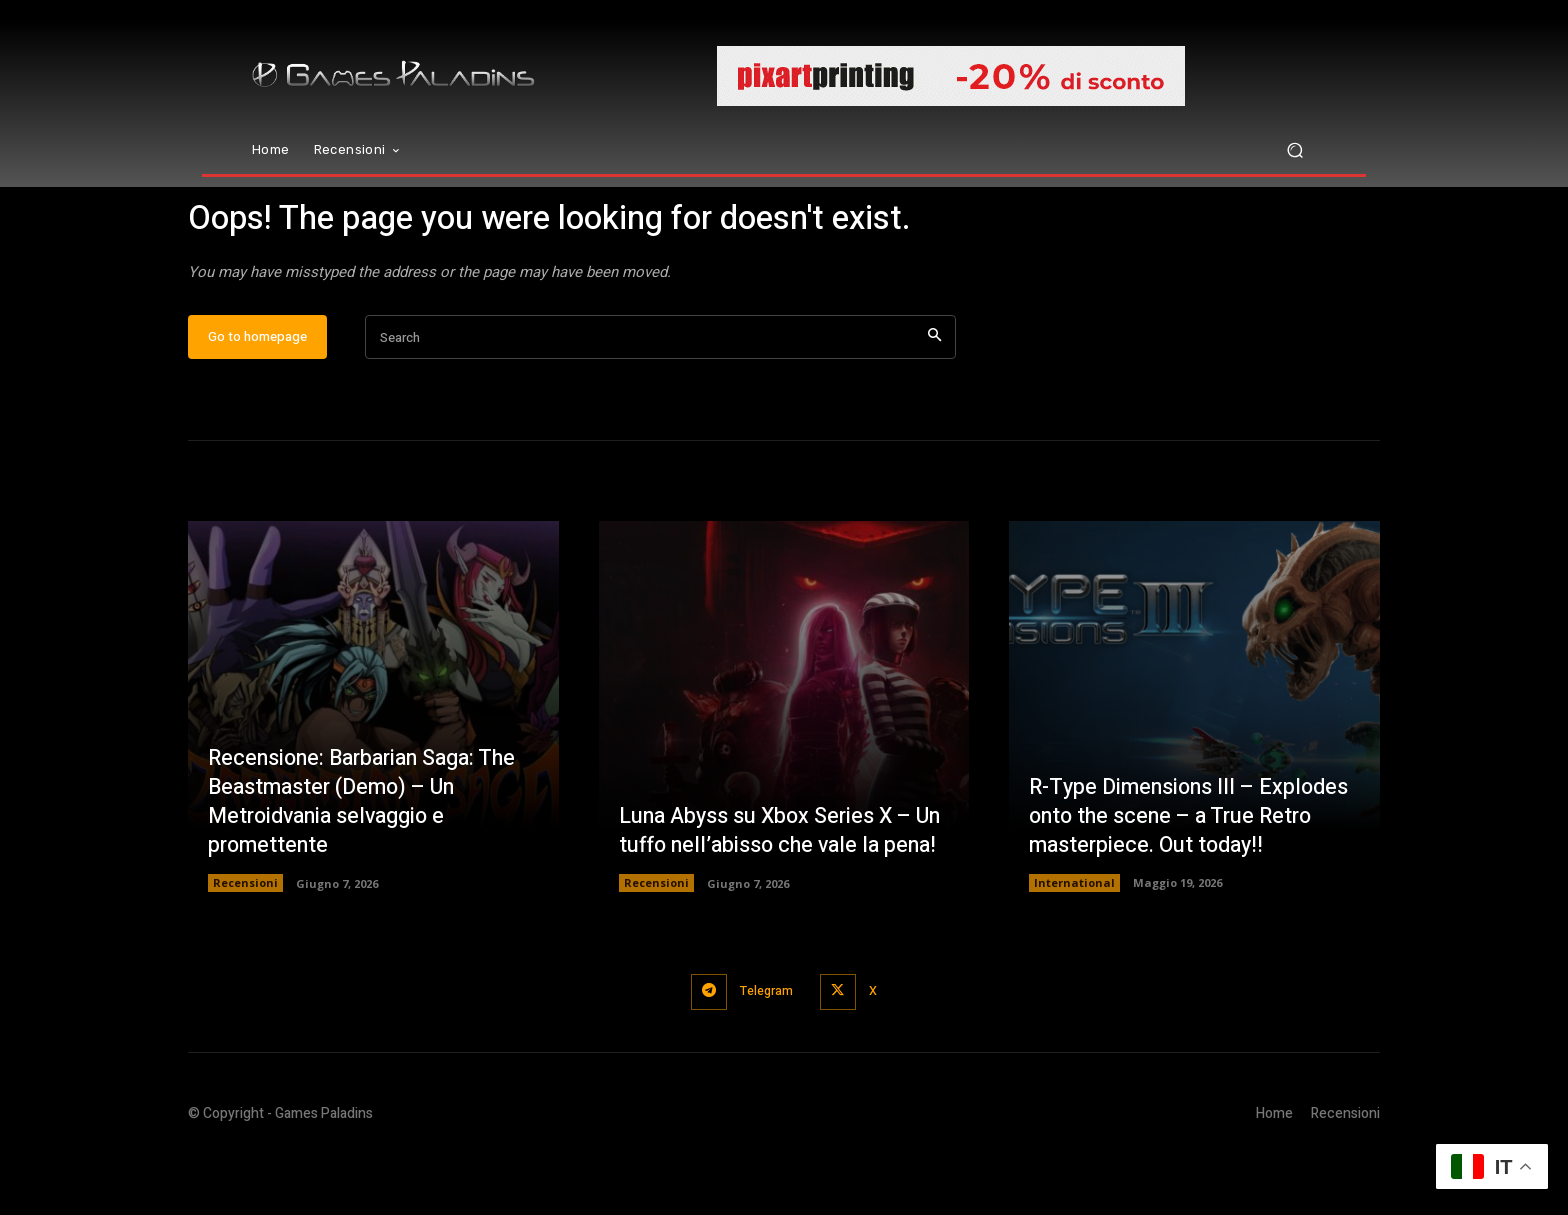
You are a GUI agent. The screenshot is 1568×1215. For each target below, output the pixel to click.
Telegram (765, 1050)
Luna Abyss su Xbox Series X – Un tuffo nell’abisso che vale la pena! (769, 875)
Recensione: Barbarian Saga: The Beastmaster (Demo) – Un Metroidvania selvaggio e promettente (368, 861)
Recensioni (245, 942)
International (1074, 942)
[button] (1294, 150)
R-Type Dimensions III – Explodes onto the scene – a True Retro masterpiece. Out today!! (1192, 875)
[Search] (934, 397)
